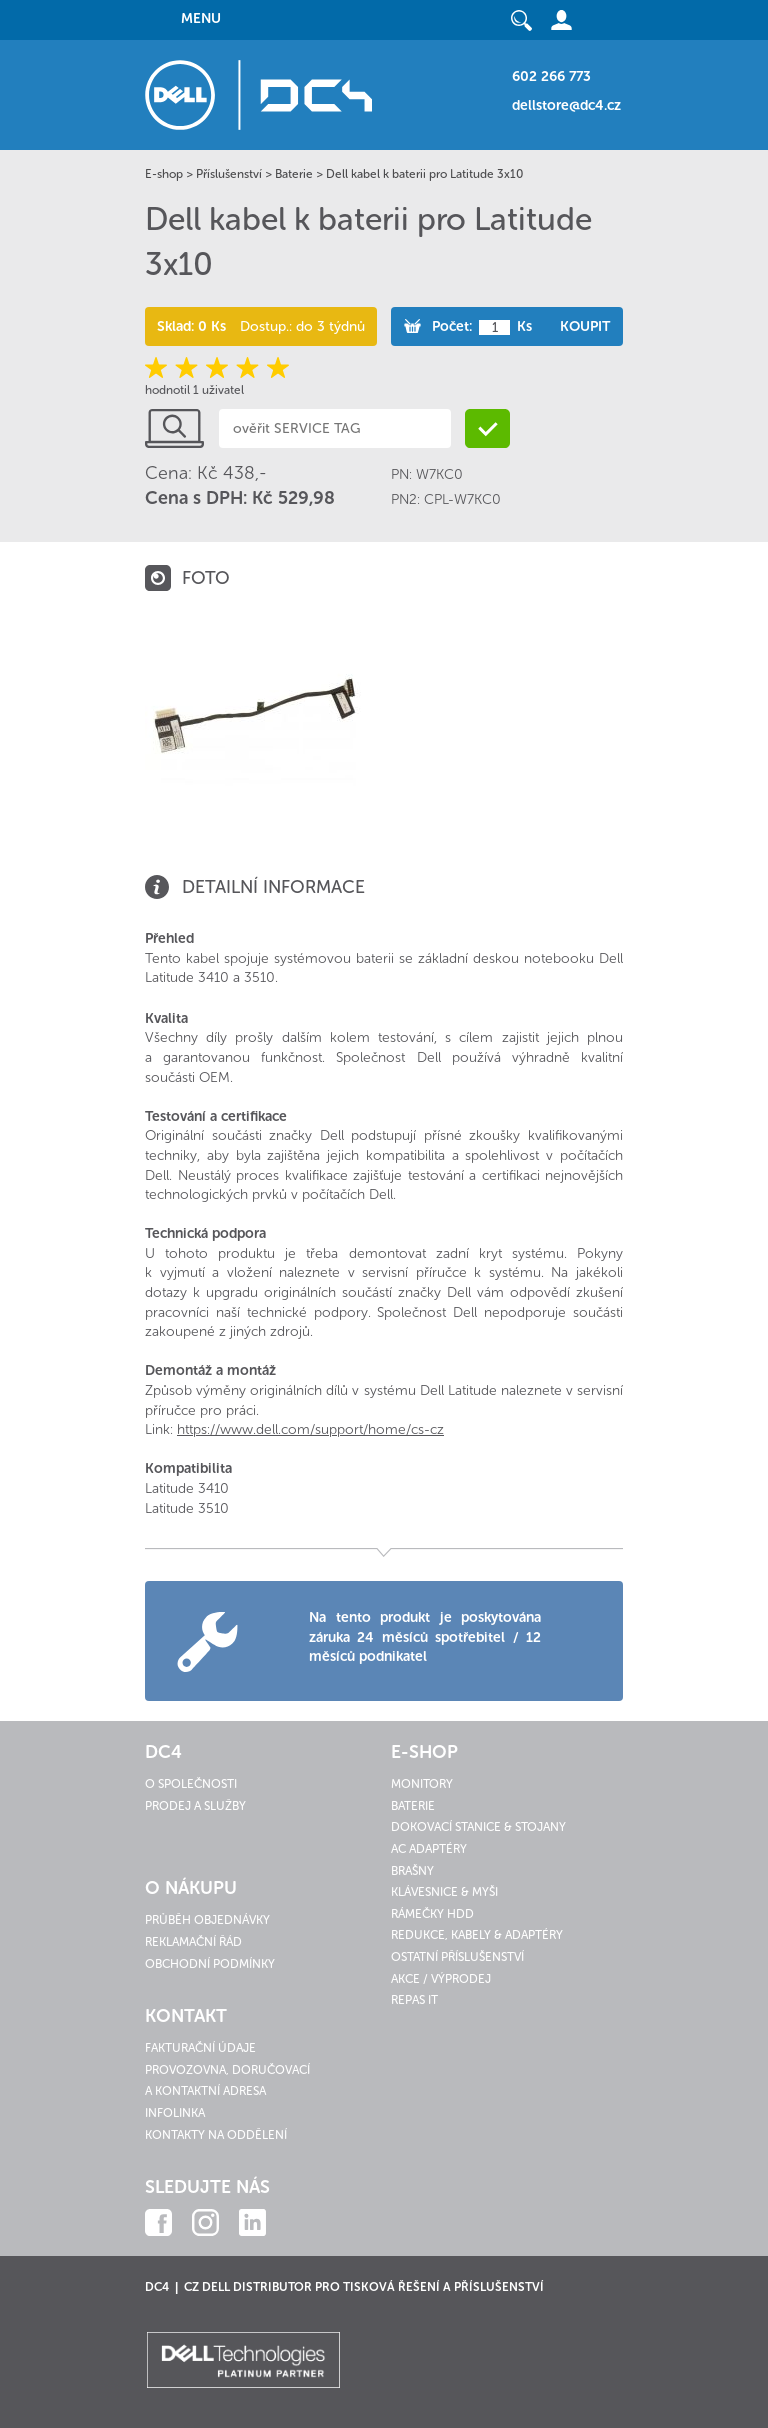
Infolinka (175, 2113)
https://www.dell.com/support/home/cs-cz (310, 1429)
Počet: (452, 326)
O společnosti (191, 1784)
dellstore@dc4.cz (566, 105)
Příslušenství (229, 174)
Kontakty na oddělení (216, 2135)
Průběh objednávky (207, 1920)
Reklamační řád (193, 1942)
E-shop (164, 174)
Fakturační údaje (200, 2048)
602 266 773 (551, 76)
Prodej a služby (195, 1806)
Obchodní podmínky (210, 1964)
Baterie (294, 174)
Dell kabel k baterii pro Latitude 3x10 (424, 174)
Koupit (585, 326)
